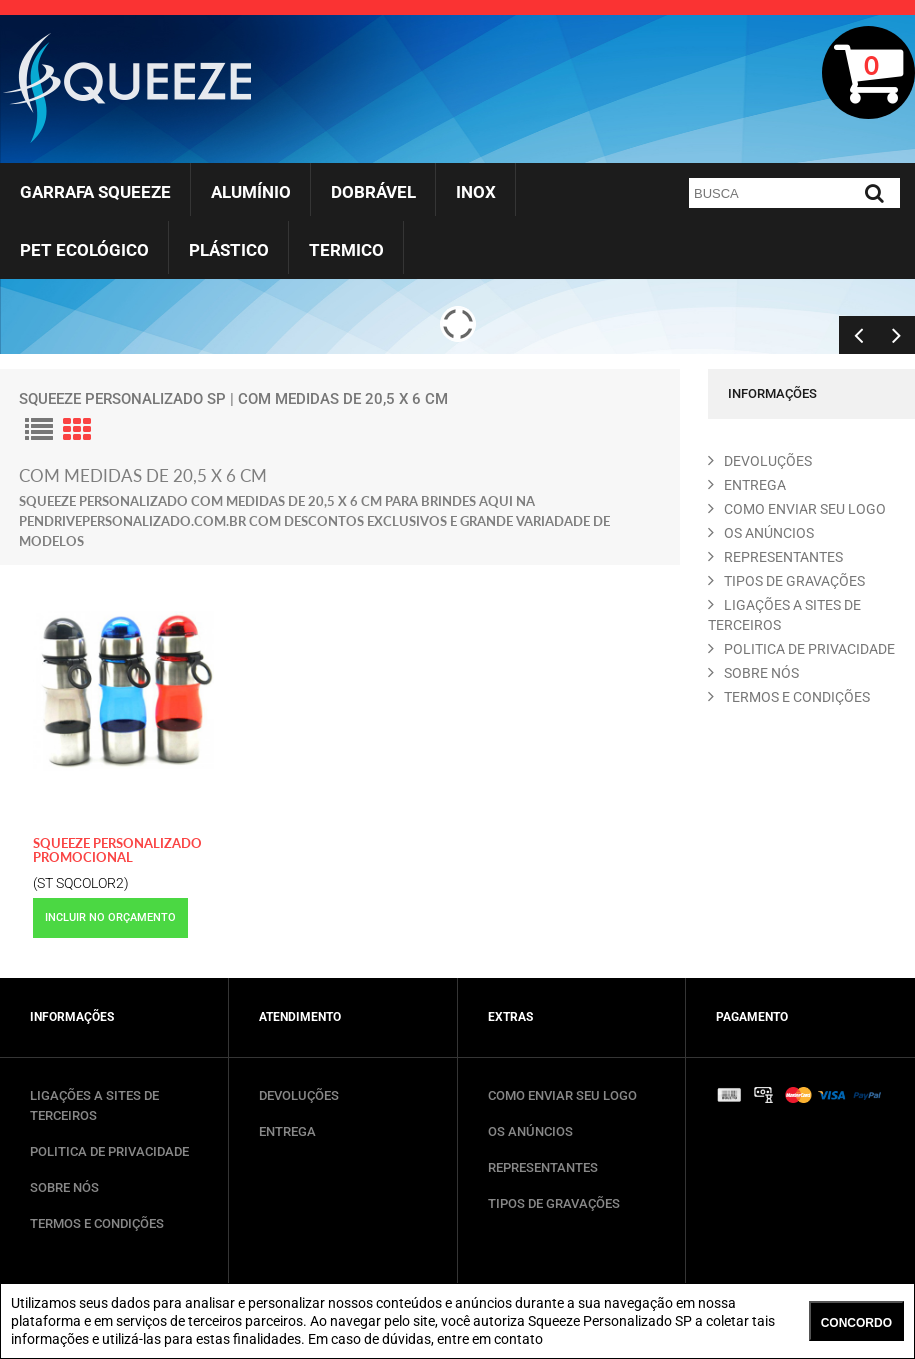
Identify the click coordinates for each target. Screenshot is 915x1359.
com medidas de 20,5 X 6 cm (343, 399)
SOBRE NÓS (64, 1187)
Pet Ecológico (84, 250)
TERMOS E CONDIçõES (789, 697)
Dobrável (373, 192)
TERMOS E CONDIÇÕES (97, 1223)
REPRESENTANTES (775, 557)
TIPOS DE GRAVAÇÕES (554, 1203)
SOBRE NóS (753, 673)
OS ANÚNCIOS (530, 1131)
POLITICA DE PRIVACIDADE (801, 649)
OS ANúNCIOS (761, 533)
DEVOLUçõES (760, 461)
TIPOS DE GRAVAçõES (786, 581)
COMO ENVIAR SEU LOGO (797, 509)
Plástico (229, 250)
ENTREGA (747, 485)
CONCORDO (856, 1323)
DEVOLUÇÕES (299, 1095)
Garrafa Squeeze (95, 192)
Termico (346, 250)
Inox (476, 192)
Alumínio (251, 192)
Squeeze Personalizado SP (122, 399)
